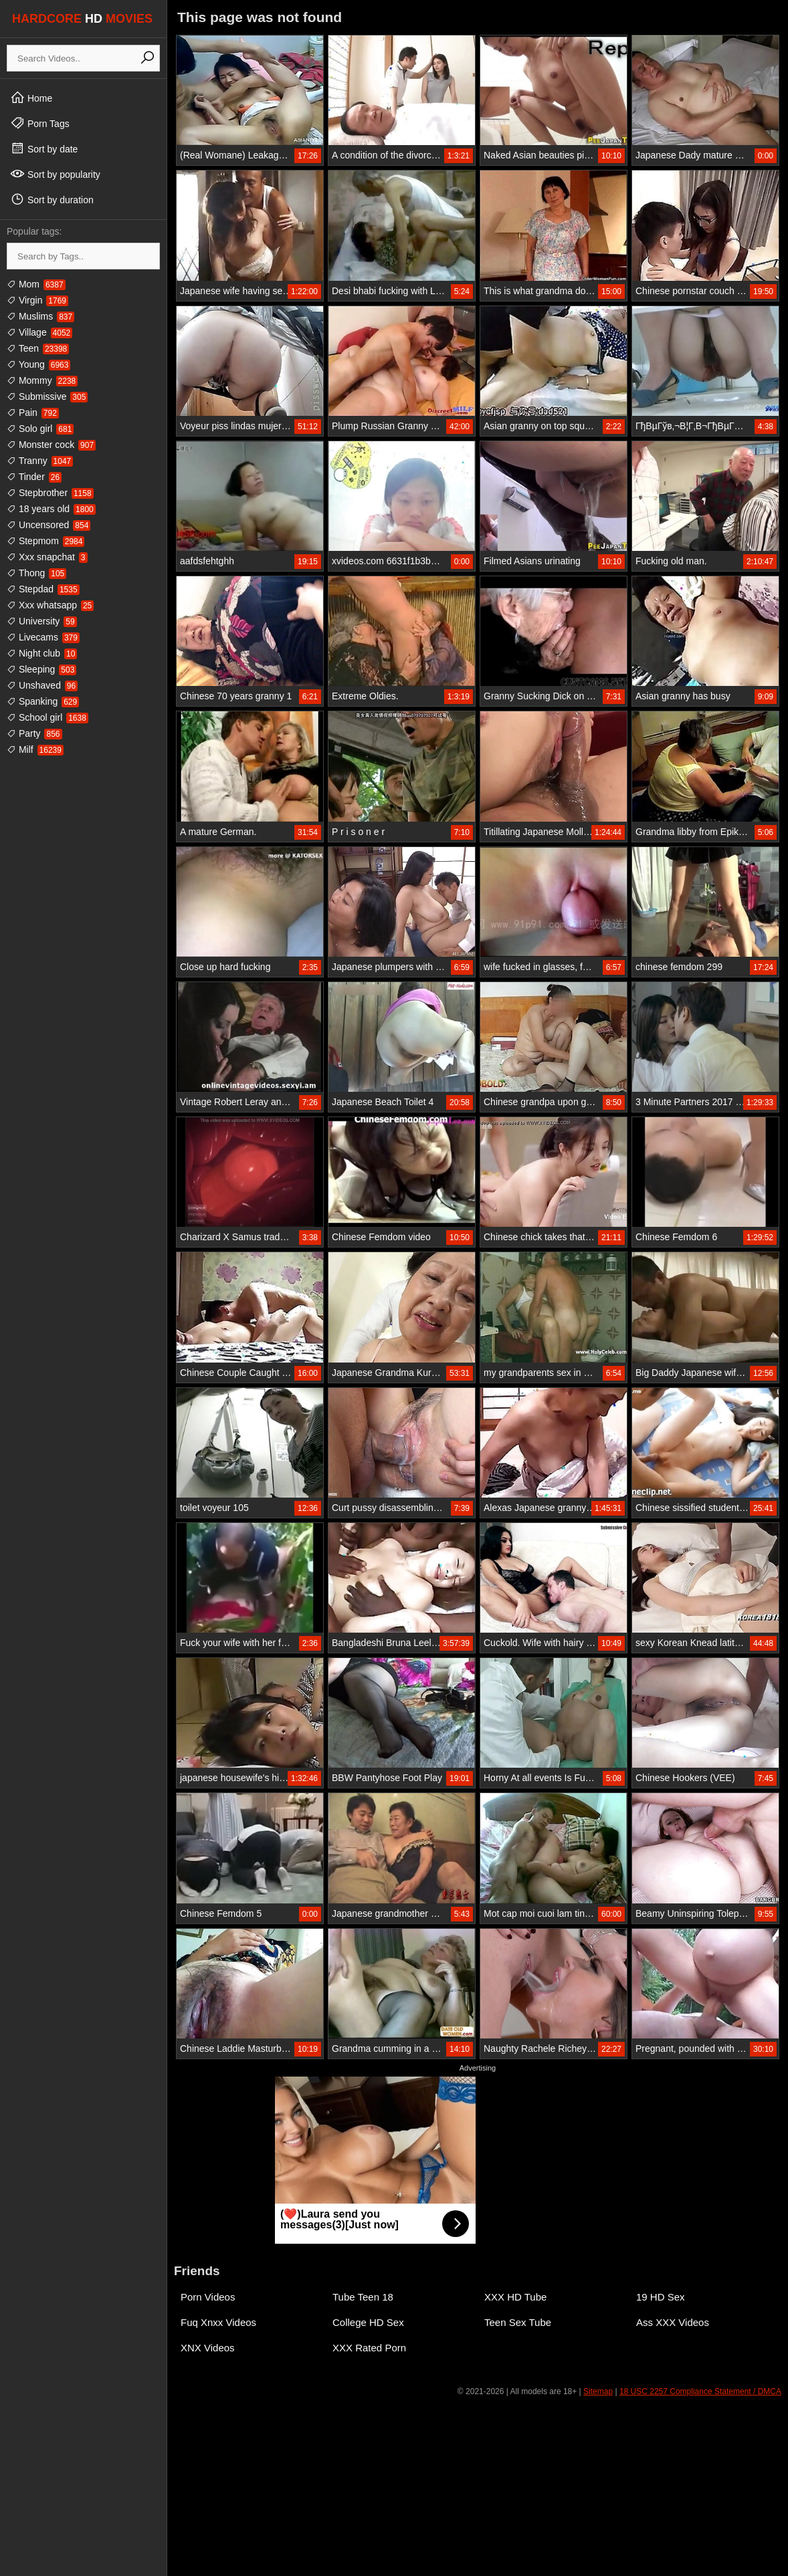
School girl (47, 717)
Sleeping (41, 669)
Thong (36, 573)
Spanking (43, 701)
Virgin (37, 300)
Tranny (40, 460)
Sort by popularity (55, 173)
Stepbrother (50, 492)
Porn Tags (40, 123)
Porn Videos (208, 2297)
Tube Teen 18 (362, 2297)
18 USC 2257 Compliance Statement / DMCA (700, 2391)
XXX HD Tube (515, 2297)
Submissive (47, 396)
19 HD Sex (660, 2297)
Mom (36, 284)
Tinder (34, 476)
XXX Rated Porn (369, 2347)
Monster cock (51, 444)
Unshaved (42, 685)
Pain (33, 412)
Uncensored (48, 524)
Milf (35, 749)
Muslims (40, 316)
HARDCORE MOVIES (82, 18)
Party (34, 733)
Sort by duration (52, 199)
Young (38, 364)
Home (31, 97)
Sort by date (44, 148)
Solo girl (40, 428)
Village (39, 332)
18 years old (51, 508)
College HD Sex (368, 2322)
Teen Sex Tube (517, 2322)
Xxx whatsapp (50, 605)
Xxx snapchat (47, 557)
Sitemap (598, 2391)
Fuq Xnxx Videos (218, 2322)
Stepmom (45, 541)
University (42, 621)
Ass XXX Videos (672, 2322)
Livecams (43, 637)
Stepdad (43, 589)
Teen (38, 348)
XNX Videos (208, 2347)
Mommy (42, 380)
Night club (42, 653)
